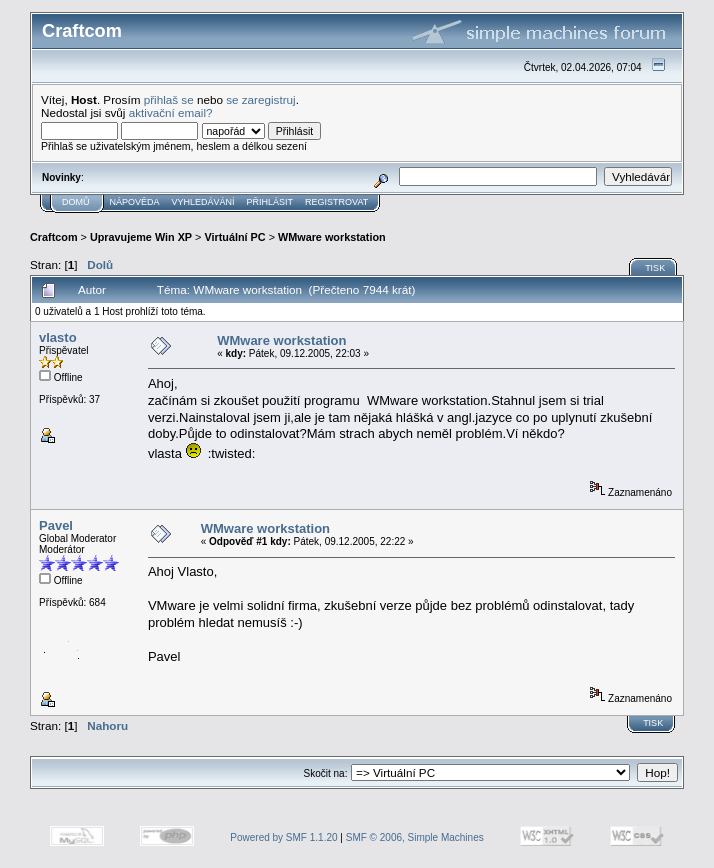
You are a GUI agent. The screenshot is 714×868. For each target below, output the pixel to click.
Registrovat (336, 202)
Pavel (56, 525)
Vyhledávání (203, 202)
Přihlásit (270, 202)
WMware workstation (332, 237)
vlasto (58, 337)
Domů (76, 202)
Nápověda (135, 202)
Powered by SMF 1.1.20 (283, 837)
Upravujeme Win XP (141, 237)
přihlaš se (169, 99)
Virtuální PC (234, 237)
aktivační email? (171, 112)
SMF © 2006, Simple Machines (415, 837)
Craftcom (54, 237)
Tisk (655, 268)
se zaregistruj (261, 99)
